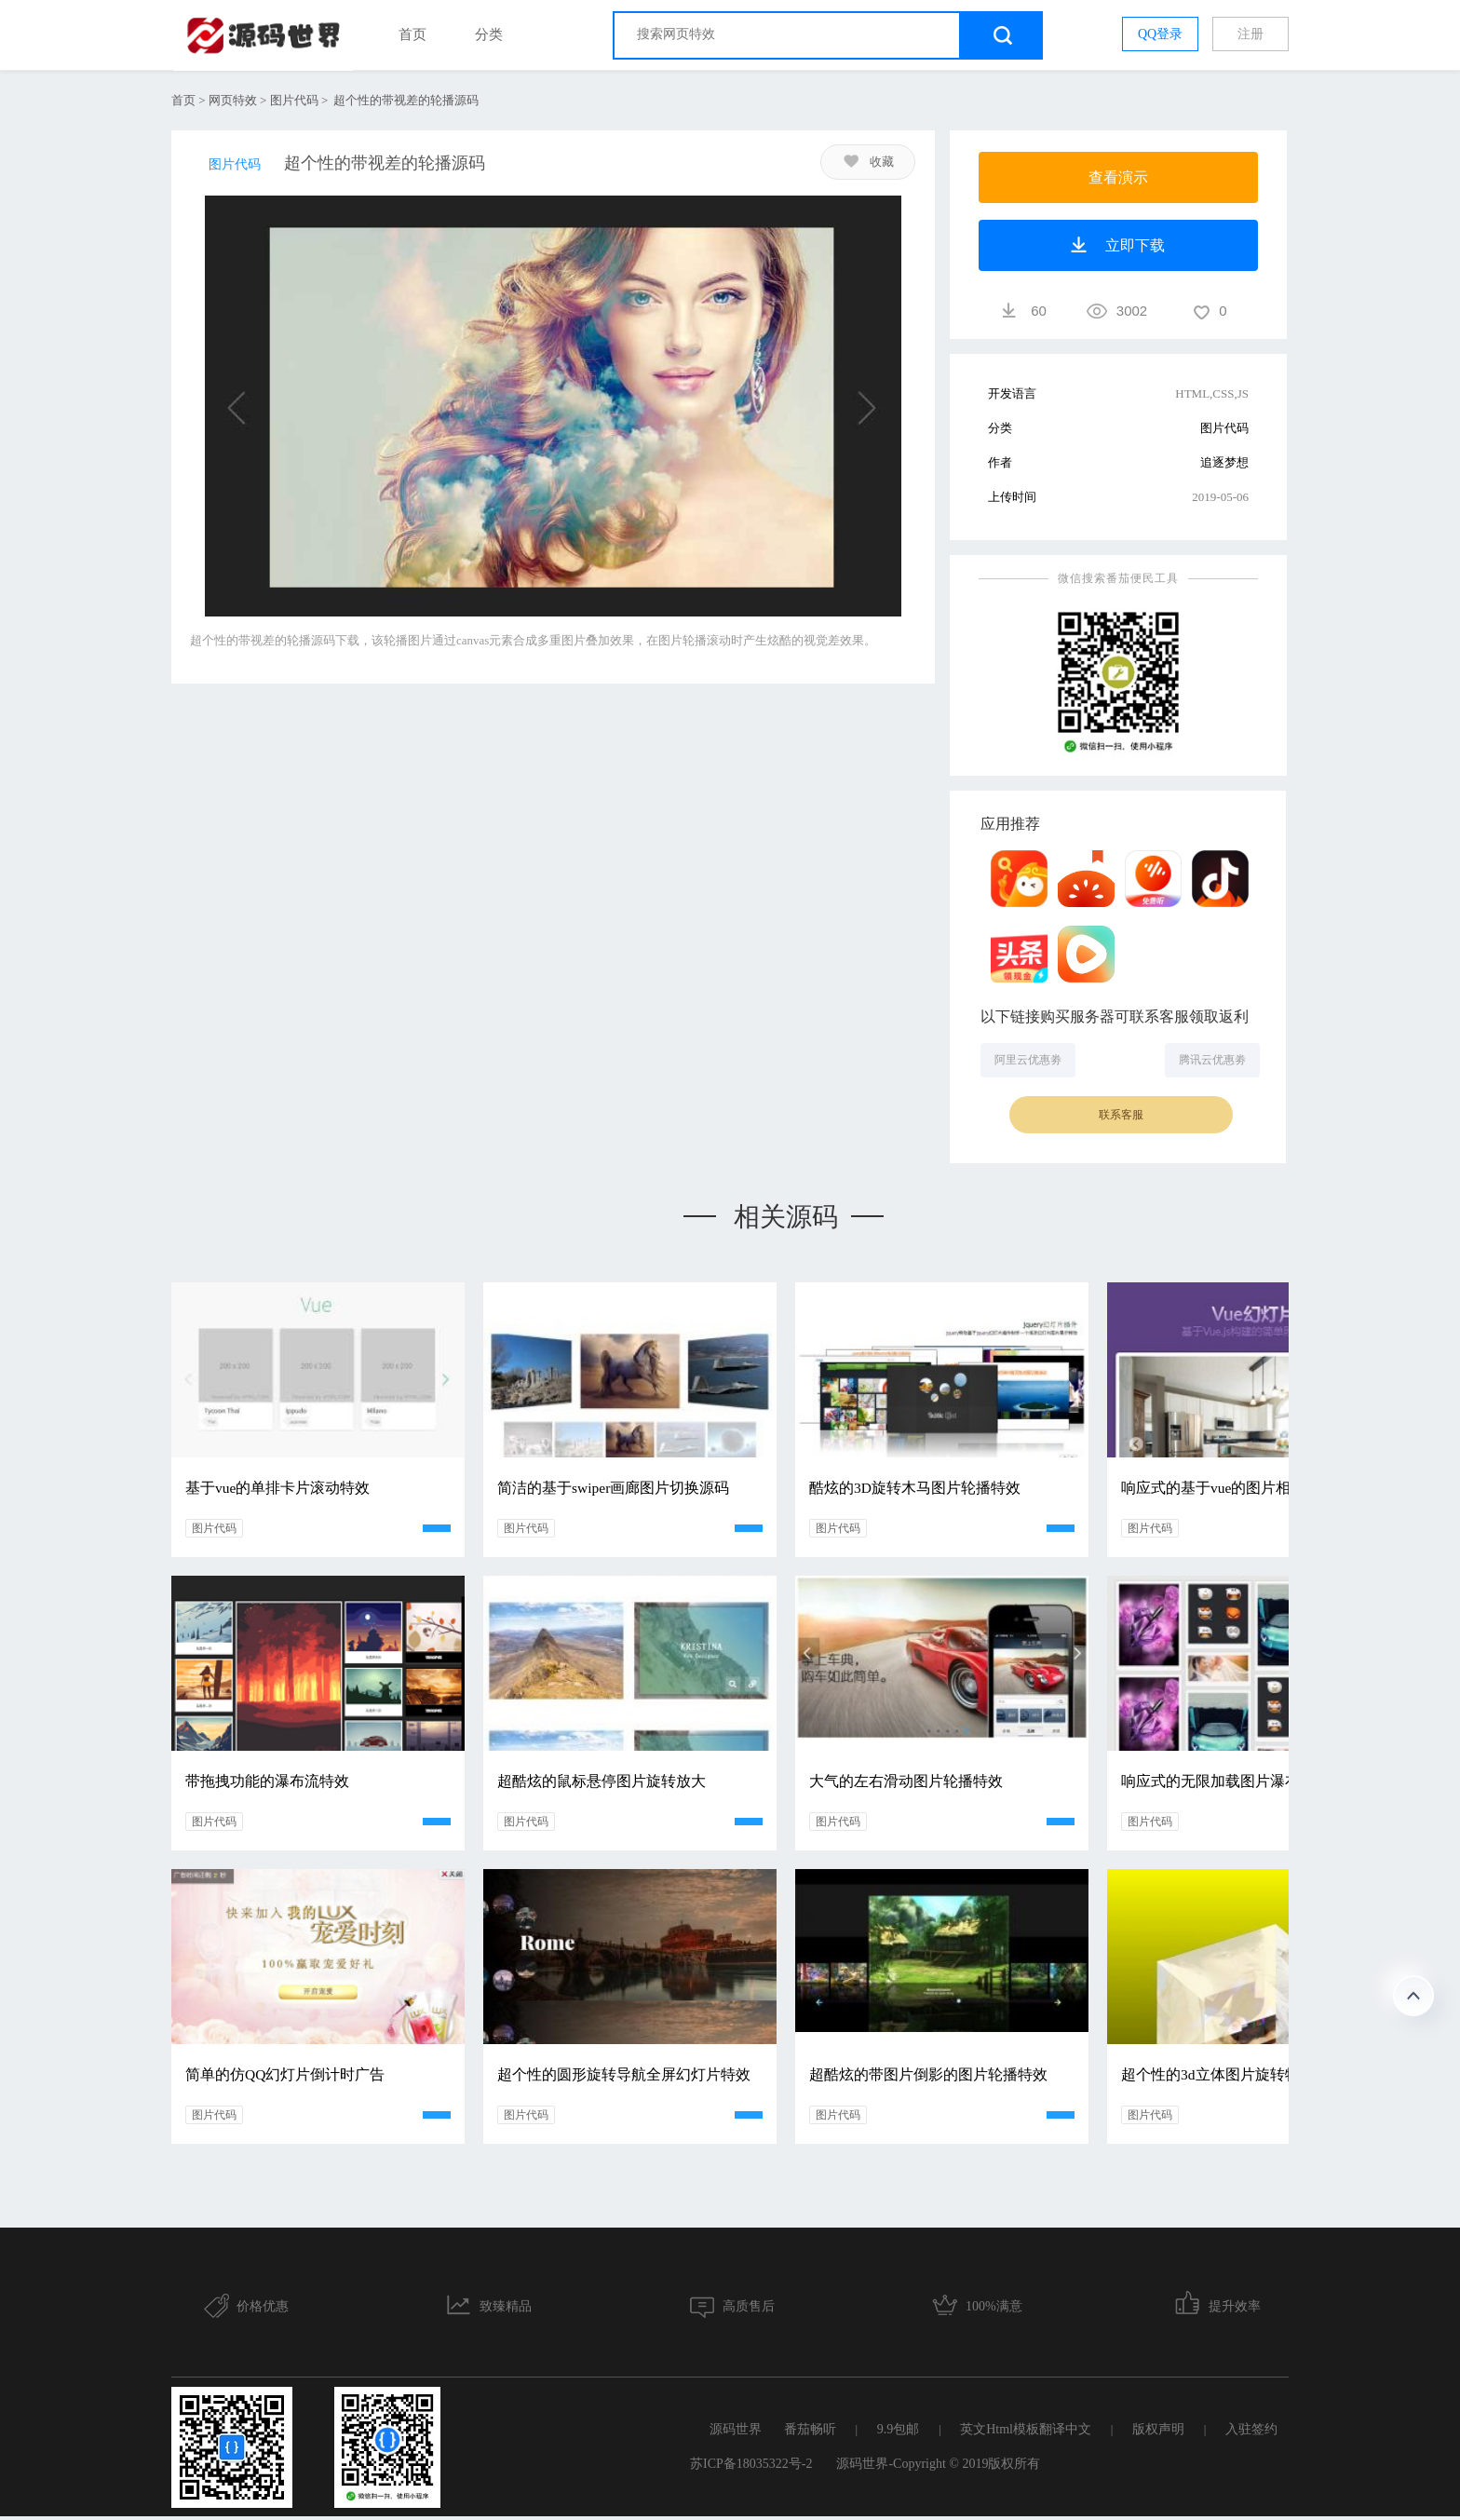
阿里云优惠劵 (1027, 1059)
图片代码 (294, 100)
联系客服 (1121, 1114)
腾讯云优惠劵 (1212, 1059)
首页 (412, 34)
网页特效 (233, 100)
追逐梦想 (1224, 462)
